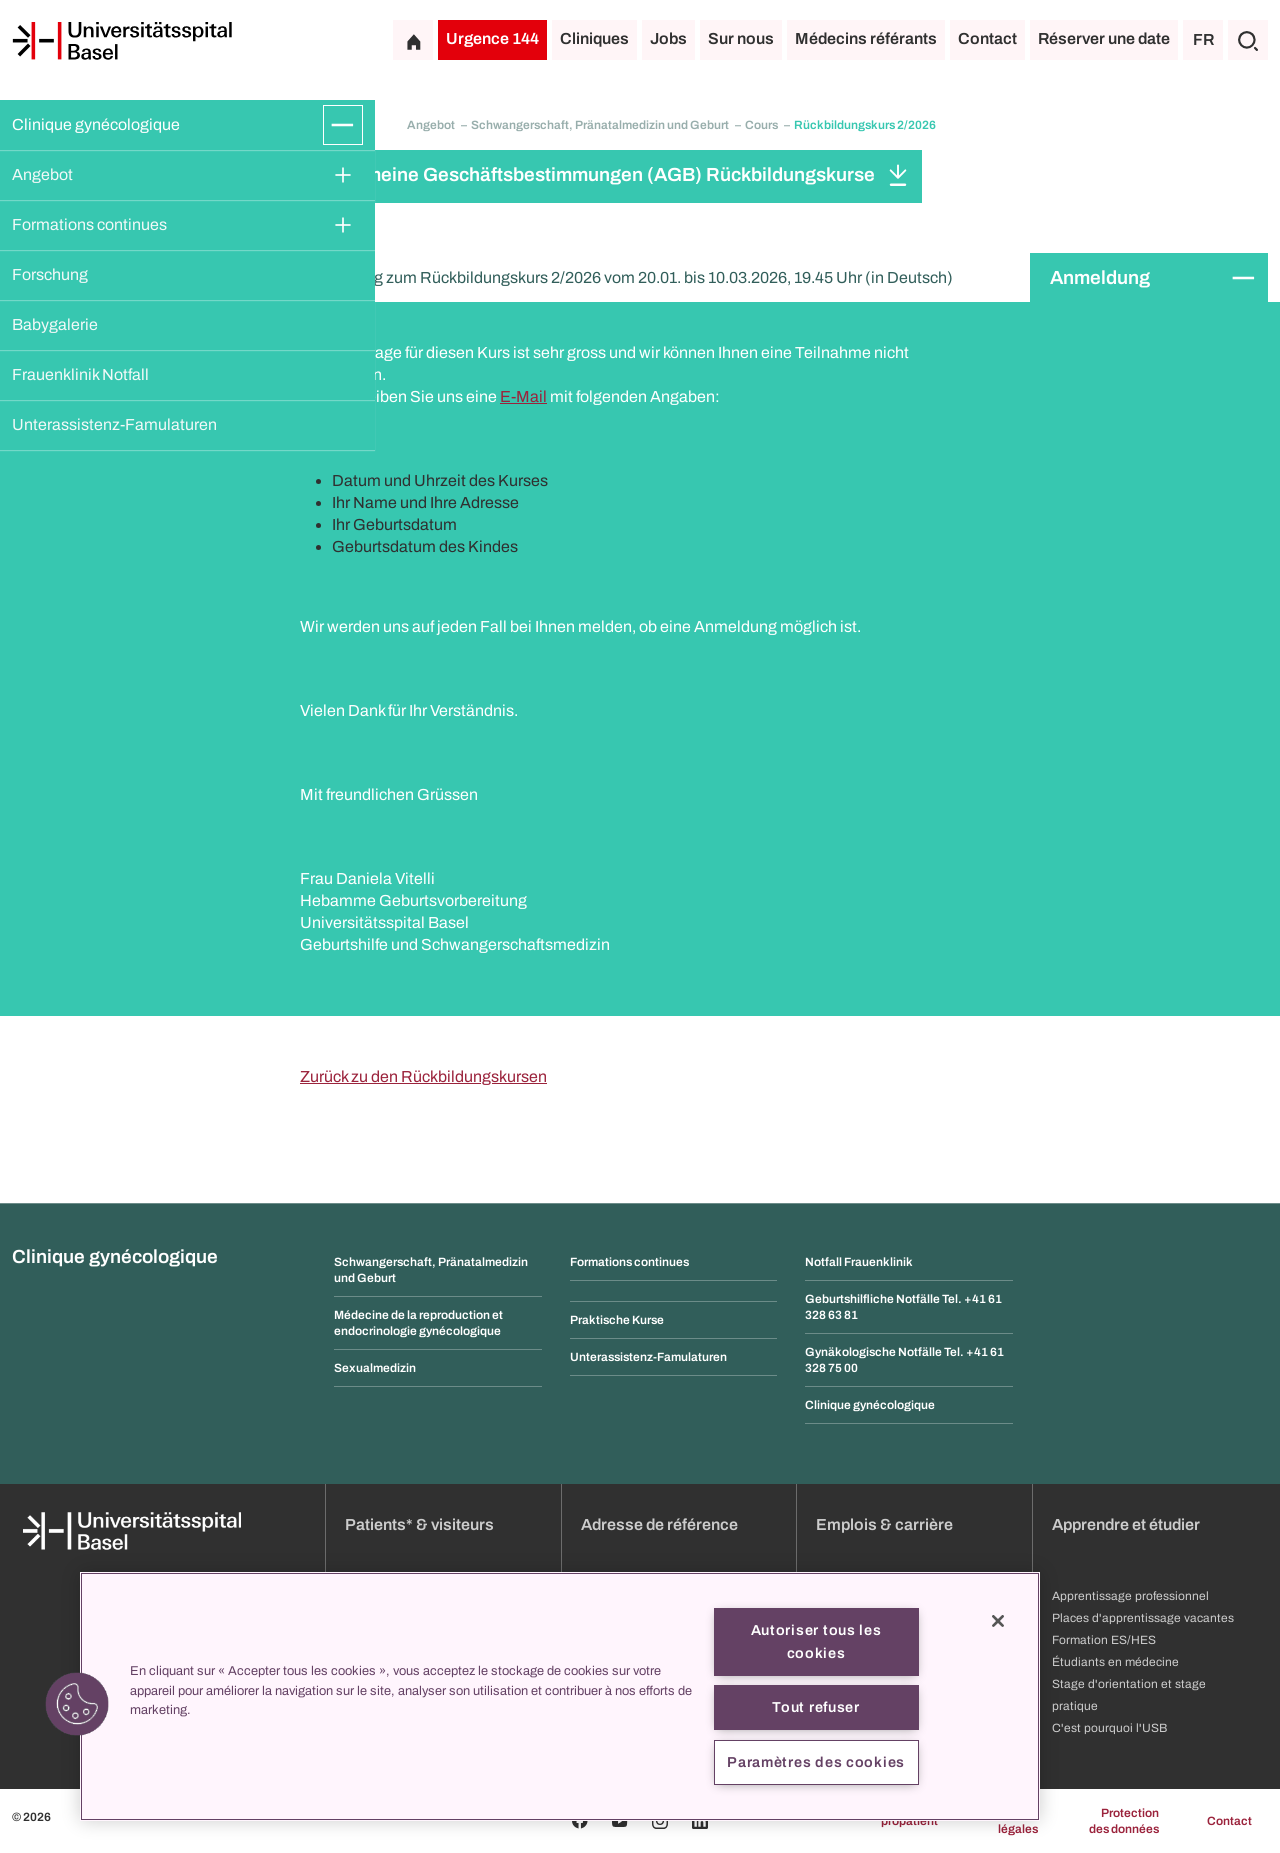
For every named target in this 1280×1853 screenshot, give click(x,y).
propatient (909, 1821)
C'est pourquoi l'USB (1109, 1728)
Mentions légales (1012, 1821)
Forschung (50, 274)
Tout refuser (816, 1707)
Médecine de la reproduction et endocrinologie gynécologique (418, 1323)
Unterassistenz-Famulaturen (114, 424)
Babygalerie (55, 324)
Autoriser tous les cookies (816, 1641)
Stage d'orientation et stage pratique (1129, 1695)
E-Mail (523, 396)
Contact (987, 38)
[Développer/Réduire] (343, 125)
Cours (762, 125)
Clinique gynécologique (96, 124)
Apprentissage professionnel (1130, 1596)
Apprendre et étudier (1126, 1524)
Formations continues (89, 224)
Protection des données (1124, 1821)
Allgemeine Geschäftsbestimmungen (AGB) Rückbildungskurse (597, 174)
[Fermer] (998, 1621)
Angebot (42, 174)
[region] (560, 1696)
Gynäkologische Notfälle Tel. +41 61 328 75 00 (904, 1360)
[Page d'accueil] (122, 41)
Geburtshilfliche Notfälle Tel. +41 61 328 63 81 (903, 1307)
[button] (77, 1704)
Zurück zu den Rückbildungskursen (423, 1076)
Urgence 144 (492, 38)
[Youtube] (620, 1821)
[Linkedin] (700, 1821)
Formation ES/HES (1104, 1640)
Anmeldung (1100, 277)
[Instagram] (660, 1821)
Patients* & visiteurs (419, 1524)
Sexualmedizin (375, 1368)
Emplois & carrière (884, 1524)
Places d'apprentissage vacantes (1143, 1618)
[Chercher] (1248, 40)
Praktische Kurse (617, 1320)
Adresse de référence (659, 1524)
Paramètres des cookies (816, 1762)
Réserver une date (1104, 38)
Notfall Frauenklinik (859, 1262)
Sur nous (741, 38)
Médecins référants (866, 38)
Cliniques (594, 38)
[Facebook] (580, 1821)
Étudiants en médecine (1115, 1662)
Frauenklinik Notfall (80, 374)
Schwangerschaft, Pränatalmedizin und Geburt (601, 125)
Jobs (668, 38)
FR (1203, 39)
